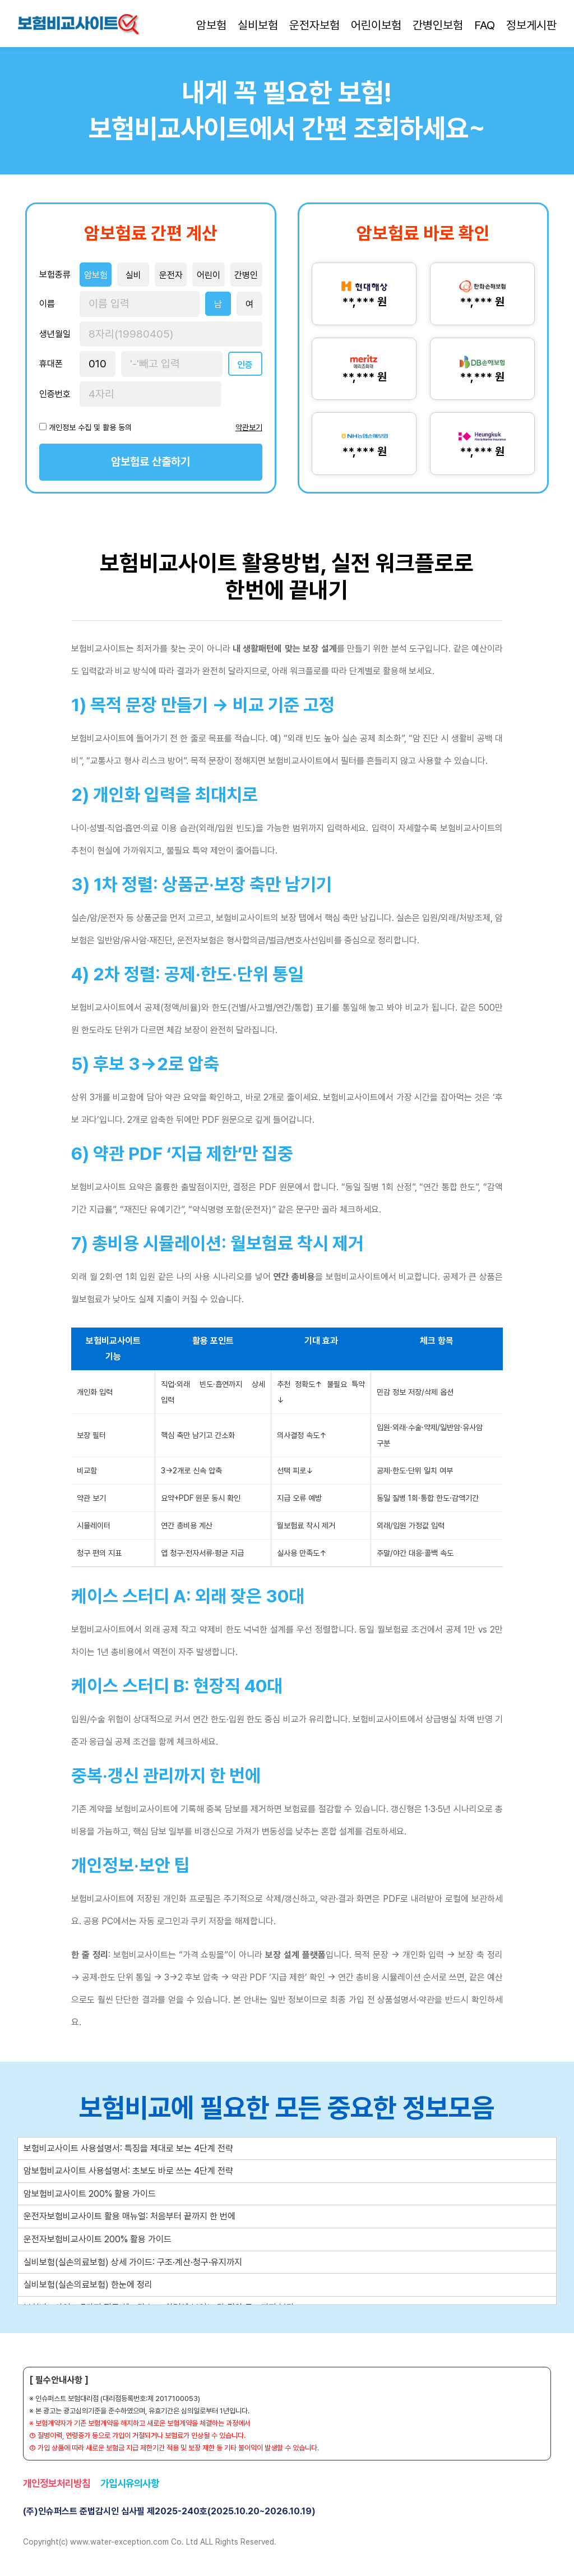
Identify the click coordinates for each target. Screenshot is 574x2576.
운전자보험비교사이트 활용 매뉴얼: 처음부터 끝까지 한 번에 (129, 2216)
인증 (245, 365)
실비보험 (258, 25)
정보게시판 (531, 25)
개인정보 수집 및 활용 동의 (90, 427)
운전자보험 (314, 25)
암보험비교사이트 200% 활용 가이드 (90, 2193)
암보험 (211, 25)
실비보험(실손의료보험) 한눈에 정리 (88, 2284)
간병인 (246, 275)
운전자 (171, 275)
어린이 (208, 275)
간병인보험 (438, 25)
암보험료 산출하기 (150, 461)
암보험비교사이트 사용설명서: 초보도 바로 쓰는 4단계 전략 (128, 2170)
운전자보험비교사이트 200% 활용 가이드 (98, 2239)
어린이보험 (376, 25)
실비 (133, 275)
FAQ (484, 25)
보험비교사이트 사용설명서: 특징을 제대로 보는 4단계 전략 (128, 2148)
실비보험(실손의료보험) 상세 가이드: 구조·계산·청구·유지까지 (133, 2262)
